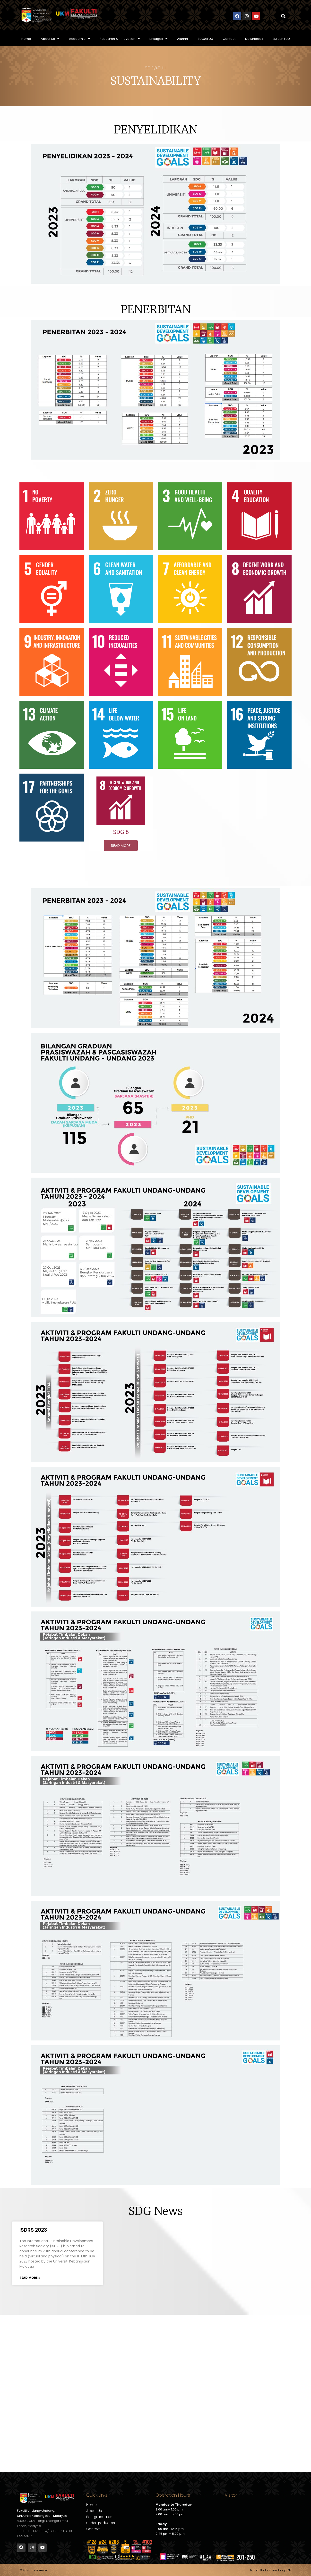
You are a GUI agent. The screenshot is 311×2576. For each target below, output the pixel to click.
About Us (50, 39)
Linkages (158, 39)
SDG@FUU (205, 39)
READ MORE (120, 845)
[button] (283, 16)
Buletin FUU (281, 39)
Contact (229, 39)
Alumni (182, 39)
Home (26, 39)
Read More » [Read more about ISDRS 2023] (29, 2278)
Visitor (231, 2495)
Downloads (254, 39)
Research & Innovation (120, 39)
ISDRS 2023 (33, 2229)
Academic (79, 39)
